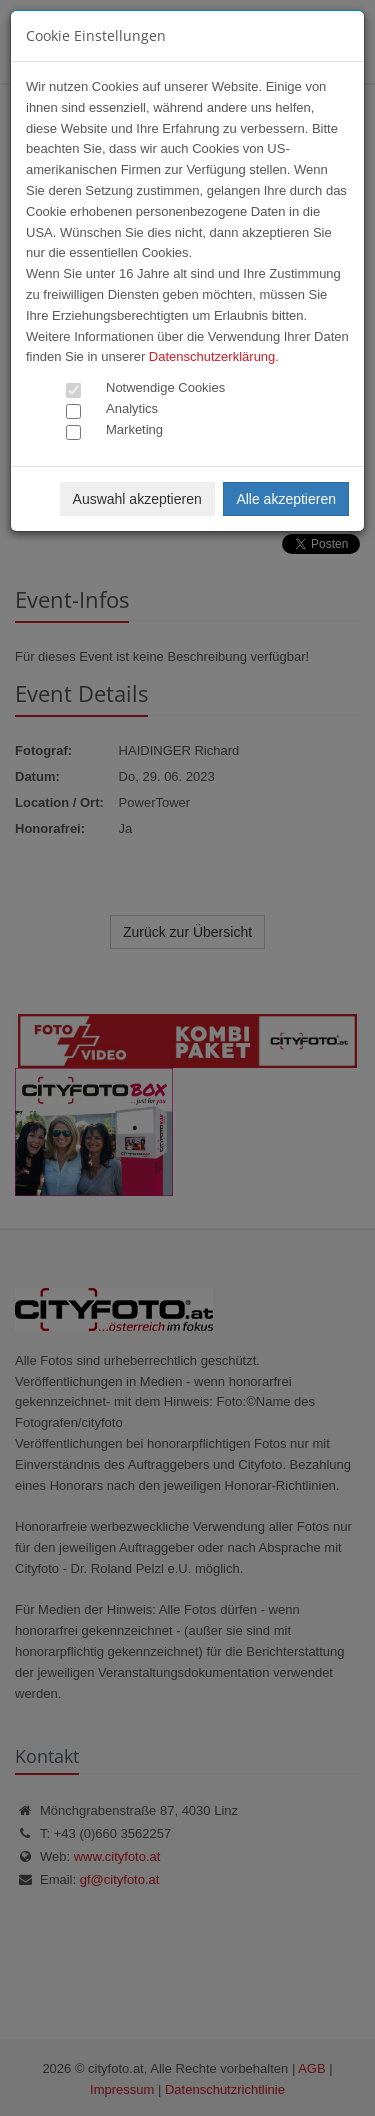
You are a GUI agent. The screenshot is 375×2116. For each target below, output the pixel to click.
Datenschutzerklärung (212, 356)
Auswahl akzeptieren (137, 499)
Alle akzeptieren (286, 499)
